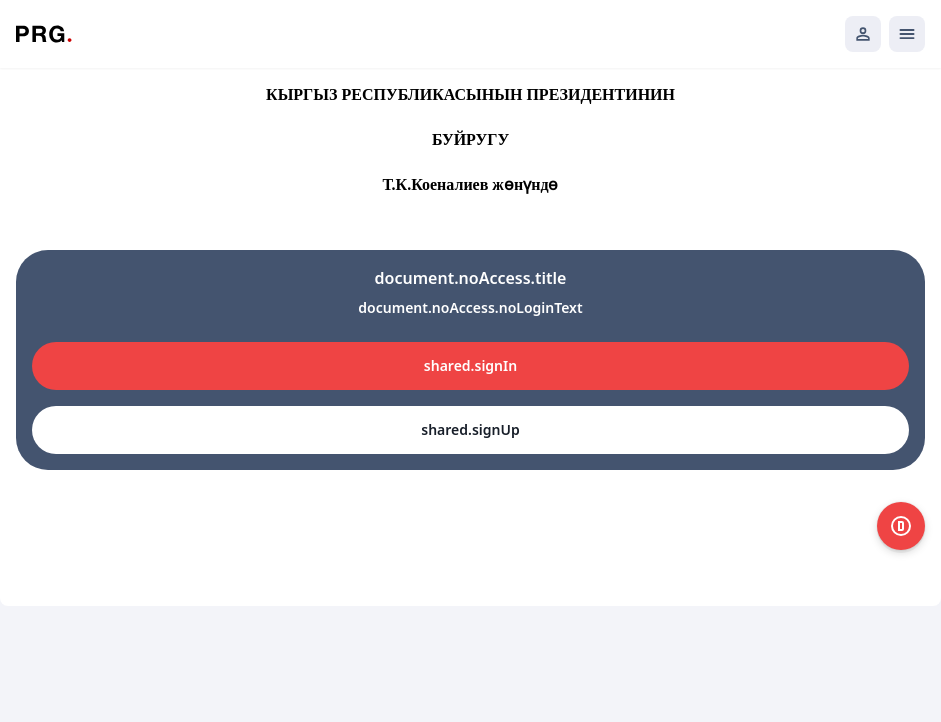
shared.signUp (470, 429)
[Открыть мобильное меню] (907, 34)
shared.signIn (470, 365)
